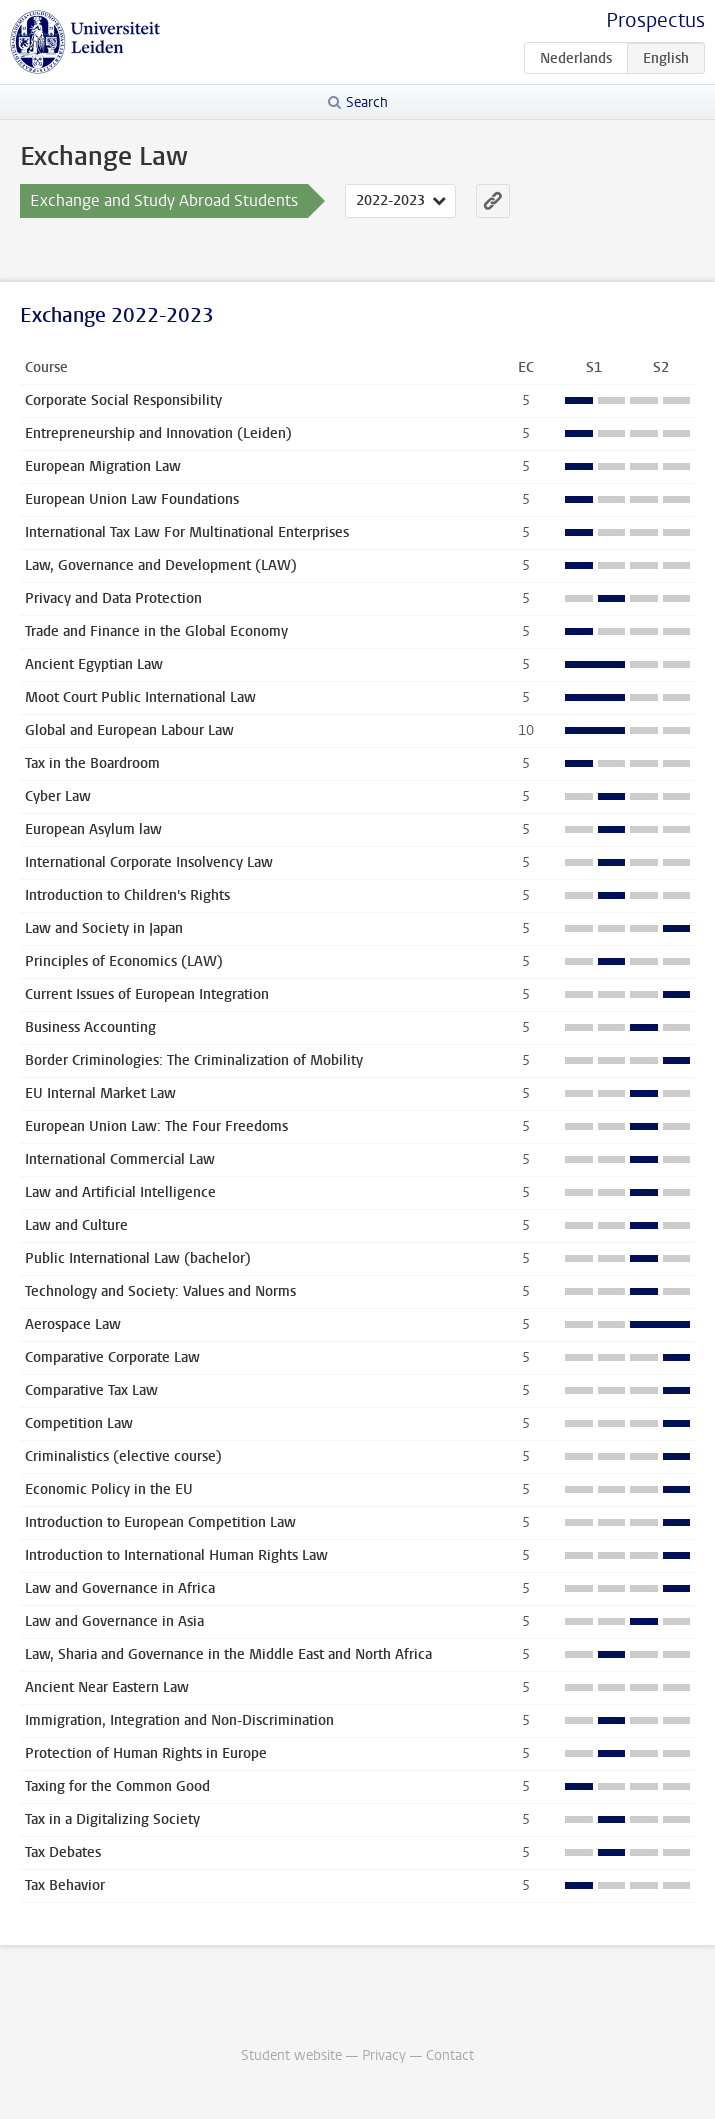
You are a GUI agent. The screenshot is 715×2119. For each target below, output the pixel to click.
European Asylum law (93, 829)
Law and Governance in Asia (114, 1621)
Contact (450, 2055)
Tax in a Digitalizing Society (112, 1819)
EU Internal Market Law (100, 1093)
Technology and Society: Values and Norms (160, 1291)
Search (367, 102)
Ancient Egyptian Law (94, 664)
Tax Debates (63, 1852)
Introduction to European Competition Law (160, 1522)
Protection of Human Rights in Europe (146, 1753)
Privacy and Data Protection (113, 598)
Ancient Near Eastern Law (107, 1687)
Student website (291, 2055)
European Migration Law (103, 466)
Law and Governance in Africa (120, 1588)
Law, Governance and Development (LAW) (161, 565)
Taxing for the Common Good (117, 1786)
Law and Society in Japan (104, 928)
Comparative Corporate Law (112, 1357)
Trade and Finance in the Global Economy (156, 631)
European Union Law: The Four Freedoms (156, 1126)
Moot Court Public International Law (140, 697)
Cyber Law (58, 796)
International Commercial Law (120, 1159)
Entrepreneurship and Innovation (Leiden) (158, 433)
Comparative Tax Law (91, 1390)
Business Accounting (90, 1027)
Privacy (384, 2055)
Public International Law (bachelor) (138, 1258)
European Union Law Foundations (132, 499)
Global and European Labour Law (129, 730)
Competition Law (79, 1423)
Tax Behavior (65, 1885)
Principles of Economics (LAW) (124, 961)
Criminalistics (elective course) (123, 1456)
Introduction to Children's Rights (127, 895)
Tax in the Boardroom (92, 763)
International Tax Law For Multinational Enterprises (187, 532)
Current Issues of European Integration (147, 994)
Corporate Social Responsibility (123, 400)
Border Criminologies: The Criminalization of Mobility (194, 1060)
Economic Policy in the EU (109, 1489)
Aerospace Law (73, 1324)
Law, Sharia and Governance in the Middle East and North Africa (228, 1654)
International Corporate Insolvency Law (149, 862)
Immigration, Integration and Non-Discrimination (179, 1720)
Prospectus (655, 20)
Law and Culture (76, 1225)
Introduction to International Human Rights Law (176, 1555)
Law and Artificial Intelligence (120, 1192)
